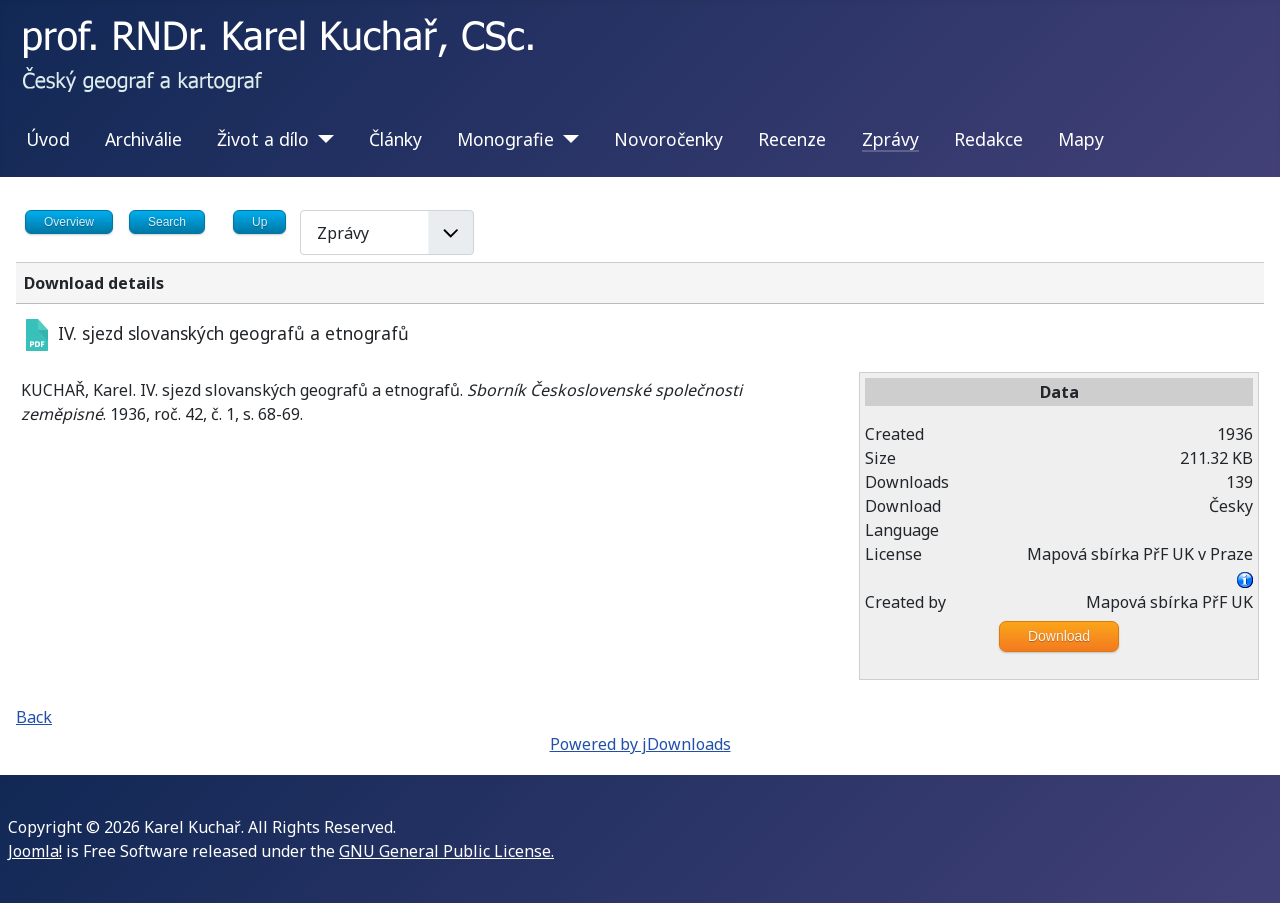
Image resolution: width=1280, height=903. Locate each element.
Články (395, 139)
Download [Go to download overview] (1059, 636)
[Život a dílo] (321, 139)
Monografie (505, 139)
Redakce (988, 139)
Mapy (1081, 139)
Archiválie (143, 139)
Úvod (48, 139)
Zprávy (890, 139)
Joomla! (35, 851)
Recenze (792, 139)
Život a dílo (263, 139)
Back (34, 717)
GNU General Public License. (446, 851)
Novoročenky (668, 139)
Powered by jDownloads (640, 744)
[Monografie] (566, 139)
